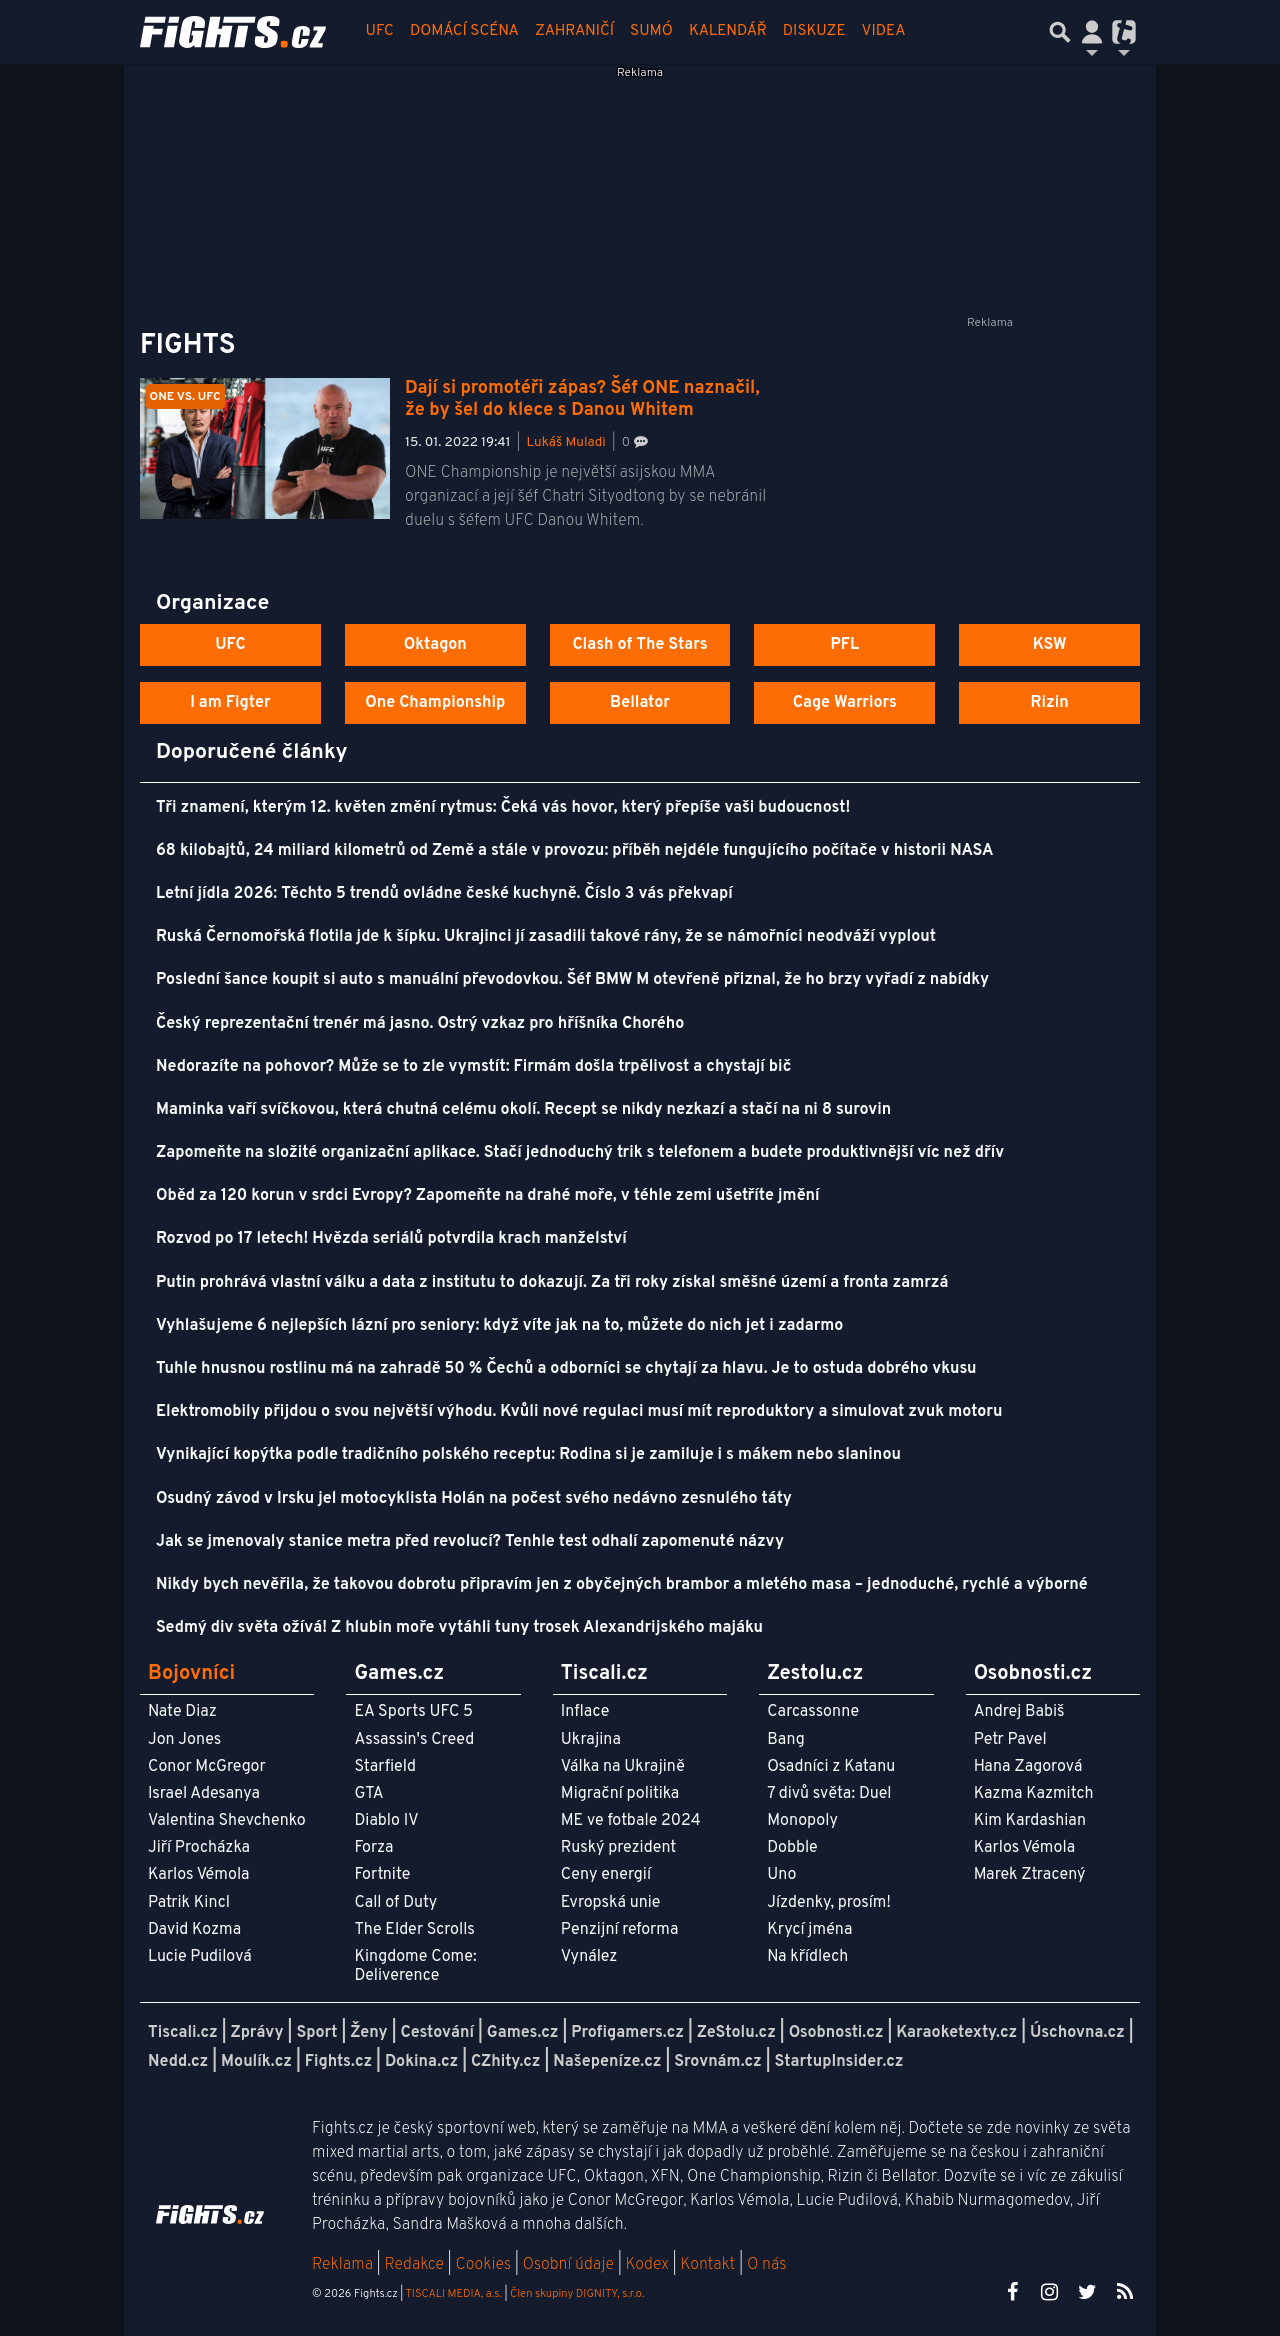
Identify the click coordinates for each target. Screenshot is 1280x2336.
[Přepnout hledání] (1060, 32)
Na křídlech (807, 1957)
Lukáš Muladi (566, 442)
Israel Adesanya (204, 1794)
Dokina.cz (421, 2062)
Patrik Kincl (189, 1903)
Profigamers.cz (627, 2033)
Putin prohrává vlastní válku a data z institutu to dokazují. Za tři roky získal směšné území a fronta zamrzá (552, 1283)
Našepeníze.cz (607, 2062)
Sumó (651, 31)
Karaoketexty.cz (956, 2033)
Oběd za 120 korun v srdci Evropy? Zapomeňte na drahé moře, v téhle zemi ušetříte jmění (488, 1196)
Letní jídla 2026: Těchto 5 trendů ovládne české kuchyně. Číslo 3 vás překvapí (444, 894)
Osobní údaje (568, 2265)
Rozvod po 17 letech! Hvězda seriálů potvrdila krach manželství (391, 1239)
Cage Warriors (845, 703)
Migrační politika (620, 1794)
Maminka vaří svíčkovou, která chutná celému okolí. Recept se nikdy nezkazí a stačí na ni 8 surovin (523, 1110)
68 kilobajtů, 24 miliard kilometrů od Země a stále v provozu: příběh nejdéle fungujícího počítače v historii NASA (574, 851)
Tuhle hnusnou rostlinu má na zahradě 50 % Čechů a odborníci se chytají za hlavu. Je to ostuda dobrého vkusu (566, 1369)
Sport (316, 2033)
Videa (884, 31)
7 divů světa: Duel (829, 1794)
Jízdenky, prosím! (829, 1903)
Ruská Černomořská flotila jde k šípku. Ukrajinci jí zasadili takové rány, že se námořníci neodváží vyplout (546, 937)
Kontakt (709, 2265)
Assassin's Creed (414, 1740)
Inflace (585, 1712)
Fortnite (382, 1875)
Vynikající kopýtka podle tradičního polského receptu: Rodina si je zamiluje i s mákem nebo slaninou (528, 1455)
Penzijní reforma (620, 1930)
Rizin (1049, 703)
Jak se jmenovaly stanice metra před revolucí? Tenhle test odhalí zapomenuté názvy (470, 1542)
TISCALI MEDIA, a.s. (453, 2294)
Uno (781, 1875)
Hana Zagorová (1028, 1767)
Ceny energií (606, 1875)
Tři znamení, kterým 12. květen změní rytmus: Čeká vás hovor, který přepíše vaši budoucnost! (503, 808)
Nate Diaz (182, 1712)
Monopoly (802, 1821)
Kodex (649, 2265)
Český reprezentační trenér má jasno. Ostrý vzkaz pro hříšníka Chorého (420, 1024)
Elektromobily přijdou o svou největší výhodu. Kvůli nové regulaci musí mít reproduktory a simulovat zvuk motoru (579, 1412)
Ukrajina (591, 1740)
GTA (368, 1794)
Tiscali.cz (183, 2033)
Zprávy (257, 2033)
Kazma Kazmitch (1034, 1794)
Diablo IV (386, 1821)
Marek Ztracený (1030, 1875)
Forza (373, 1848)
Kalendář (728, 31)
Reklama (342, 2265)
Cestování (436, 2033)
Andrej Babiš (1019, 1712)
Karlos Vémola (199, 1875)
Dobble (792, 1848)
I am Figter (230, 703)
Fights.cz (338, 2062)
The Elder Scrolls (414, 1930)
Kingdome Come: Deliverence (415, 1966)
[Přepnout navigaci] (1092, 32)
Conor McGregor (207, 1767)
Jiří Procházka (199, 1848)
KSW (1050, 645)
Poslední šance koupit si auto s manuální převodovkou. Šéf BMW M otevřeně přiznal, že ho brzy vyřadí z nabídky (572, 980)
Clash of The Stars (639, 645)
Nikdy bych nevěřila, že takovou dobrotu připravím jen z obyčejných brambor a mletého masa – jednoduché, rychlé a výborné (622, 1585)
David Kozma (194, 1930)
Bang (786, 1740)
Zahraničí (574, 31)
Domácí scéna (464, 31)
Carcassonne (813, 1712)
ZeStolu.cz (736, 2033)
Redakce (413, 2265)
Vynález (589, 1957)
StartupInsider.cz (839, 2062)
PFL (845, 645)
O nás (767, 2265)
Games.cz (523, 2033)
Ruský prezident (618, 1848)
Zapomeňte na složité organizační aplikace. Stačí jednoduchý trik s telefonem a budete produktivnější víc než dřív (580, 1153)
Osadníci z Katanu (831, 1767)
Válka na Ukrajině (623, 1767)
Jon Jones (184, 1740)
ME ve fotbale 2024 (631, 1821)
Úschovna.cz (1077, 2033)
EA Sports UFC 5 (413, 1712)
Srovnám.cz (718, 2062)
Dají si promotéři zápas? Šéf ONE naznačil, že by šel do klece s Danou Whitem (582, 399)
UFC (380, 31)
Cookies (483, 2265)
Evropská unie (611, 1903)
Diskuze (814, 31)
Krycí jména (809, 1930)
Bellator (640, 703)
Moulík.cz (256, 2062)
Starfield (384, 1767)
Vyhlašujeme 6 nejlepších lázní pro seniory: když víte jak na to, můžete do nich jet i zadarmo (499, 1326)
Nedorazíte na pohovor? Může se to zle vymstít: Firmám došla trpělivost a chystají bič (473, 1067)
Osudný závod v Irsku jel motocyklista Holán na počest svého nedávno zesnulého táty (474, 1499)
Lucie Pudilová (200, 1957)
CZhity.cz (505, 2062)
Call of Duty (395, 1903)
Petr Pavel (1010, 1740)
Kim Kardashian (1030, 1821)
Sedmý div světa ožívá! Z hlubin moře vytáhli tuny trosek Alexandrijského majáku (459, 1628)
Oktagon (435, 645)
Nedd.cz (178, 2062)
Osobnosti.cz (836, 2033)
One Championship (435, 703)
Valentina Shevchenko (227, 1821)
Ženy (368, 2033)
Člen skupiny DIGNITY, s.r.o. (577, 2294)
